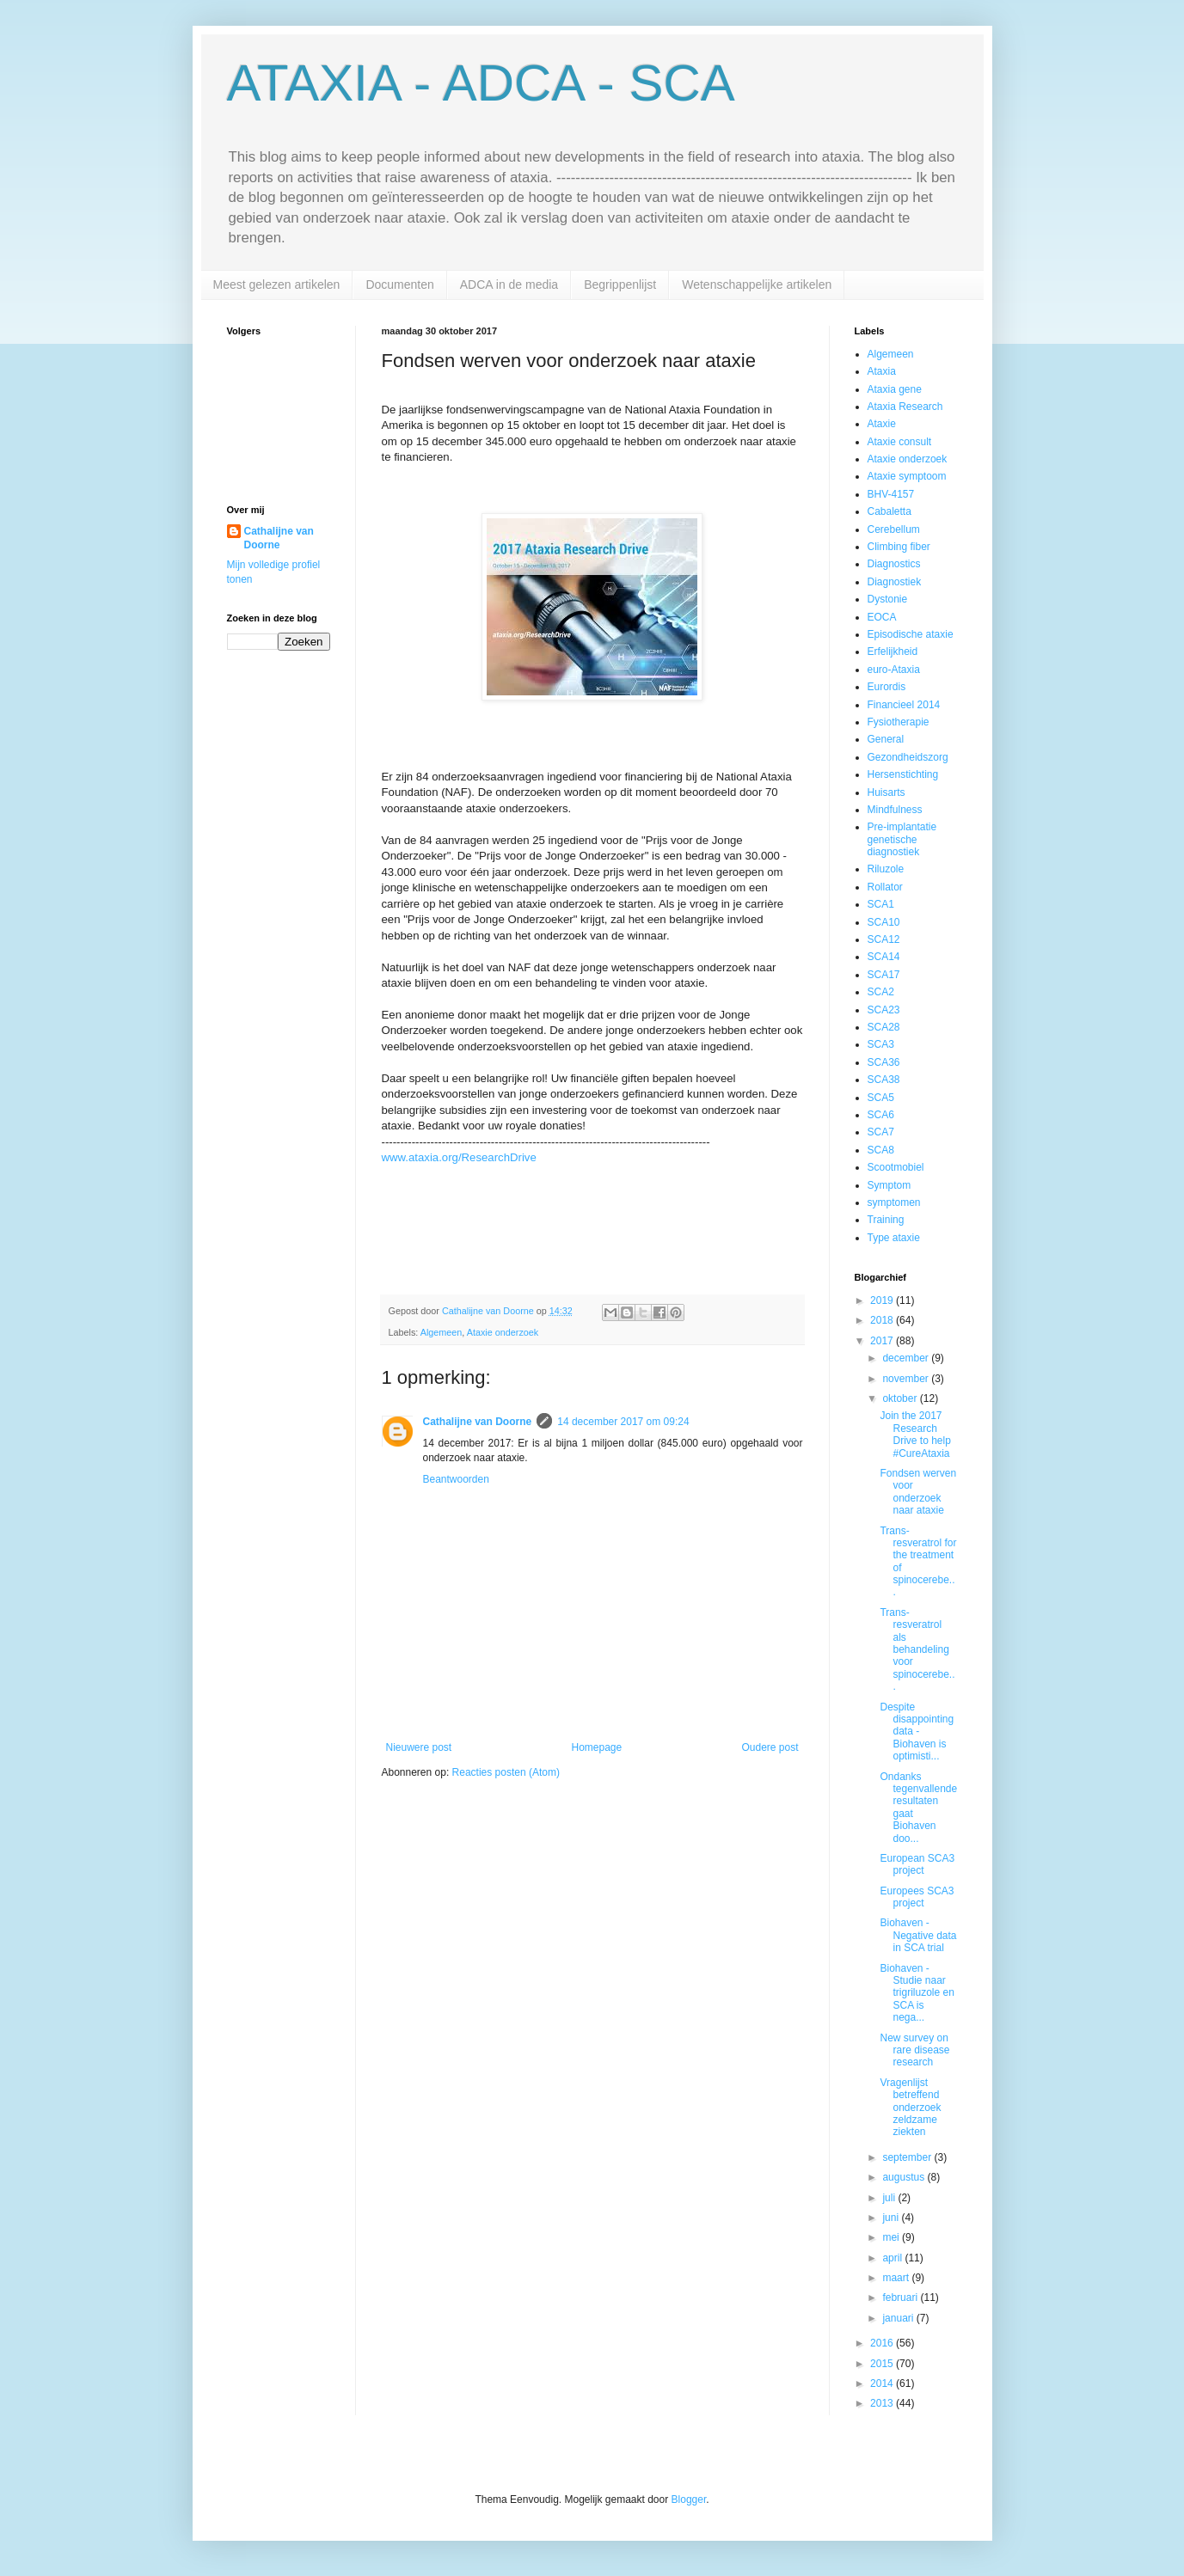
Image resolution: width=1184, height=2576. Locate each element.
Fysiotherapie (898, 722)
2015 (883, 2364)
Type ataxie (894, 1238)
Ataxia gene (895, 389)
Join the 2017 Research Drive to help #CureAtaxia (915, 1434)
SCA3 (881, 1044)
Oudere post (769, 1747)
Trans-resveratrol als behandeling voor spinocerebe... (917, 1649)
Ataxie (882, 424)
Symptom (889, 1185)
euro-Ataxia (894, 670)
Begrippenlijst (620, 284)
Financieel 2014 (904, 705)
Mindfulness (895, 810)
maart (896, 2278)
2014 (883, 2383)
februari (901, 2297)
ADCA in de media (509, 284)
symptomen (894, 1202)
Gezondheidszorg (908, 757)
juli (890, 2198)
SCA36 (884, 1062)
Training (886, 1220)
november (906, 1379)
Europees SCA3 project (917, 1897)
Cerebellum (894, 529)
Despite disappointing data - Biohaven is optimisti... (917, 1732)
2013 (883, 2403)
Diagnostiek (895, 582)
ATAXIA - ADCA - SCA (481, 83)
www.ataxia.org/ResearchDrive (459, 1157)
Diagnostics (894, 564)
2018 (883, 1320)
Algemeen (441, 1332)
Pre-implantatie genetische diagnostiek (902, 839)
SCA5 (881, 1098)
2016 (883, 2343)
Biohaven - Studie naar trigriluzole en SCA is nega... (917, 1993)
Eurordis (887, 687)
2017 (883, 1341)
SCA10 (884, 922)
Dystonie (888, 599)
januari (899, 2318)
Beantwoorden (456, 1479)
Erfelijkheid (893, 652)
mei (892, 2237)
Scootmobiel (896, 1167)
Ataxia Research (905, 407)
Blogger (689, 2499)
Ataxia (882, 371)
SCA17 (884, 975)
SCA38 (884, 1080)
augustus (904, 2177)
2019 (883, 1300)
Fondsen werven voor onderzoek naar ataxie (918, 1491)
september (908, 2157)
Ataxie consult (900, 442)
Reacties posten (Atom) (506, 1772)
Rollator (885, 887)
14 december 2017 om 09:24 (623, 1422)
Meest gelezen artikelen (276, 284)
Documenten (399, 284)
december (906, 1358)
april (893, 2258)
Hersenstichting (903, 774)
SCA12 (884, 939)
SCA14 (884, 957)
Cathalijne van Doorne (477, 1422)
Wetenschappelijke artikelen (756, 284)
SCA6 (881, 1115)
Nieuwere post (419, 1747)
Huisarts (886, 792)
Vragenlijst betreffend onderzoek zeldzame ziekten (910, 2108)
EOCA (882, 617)
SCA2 (881, 992)
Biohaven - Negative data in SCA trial (918, 1935)
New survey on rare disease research (914, 2050)
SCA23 (884, 1010)
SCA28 (884, 1027)
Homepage (596, 1747)
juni (891, 2218)
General (886, 739)
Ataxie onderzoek (502, 1332)
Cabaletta (889, 511)
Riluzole (886, 869)
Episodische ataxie (911, 634)
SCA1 (881, 904)
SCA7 (881, 1132)
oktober (900, 1398)
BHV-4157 (891, 494)
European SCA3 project (917, 1864)
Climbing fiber (899, 547)
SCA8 (881, 1150)
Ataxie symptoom (907, 476)
